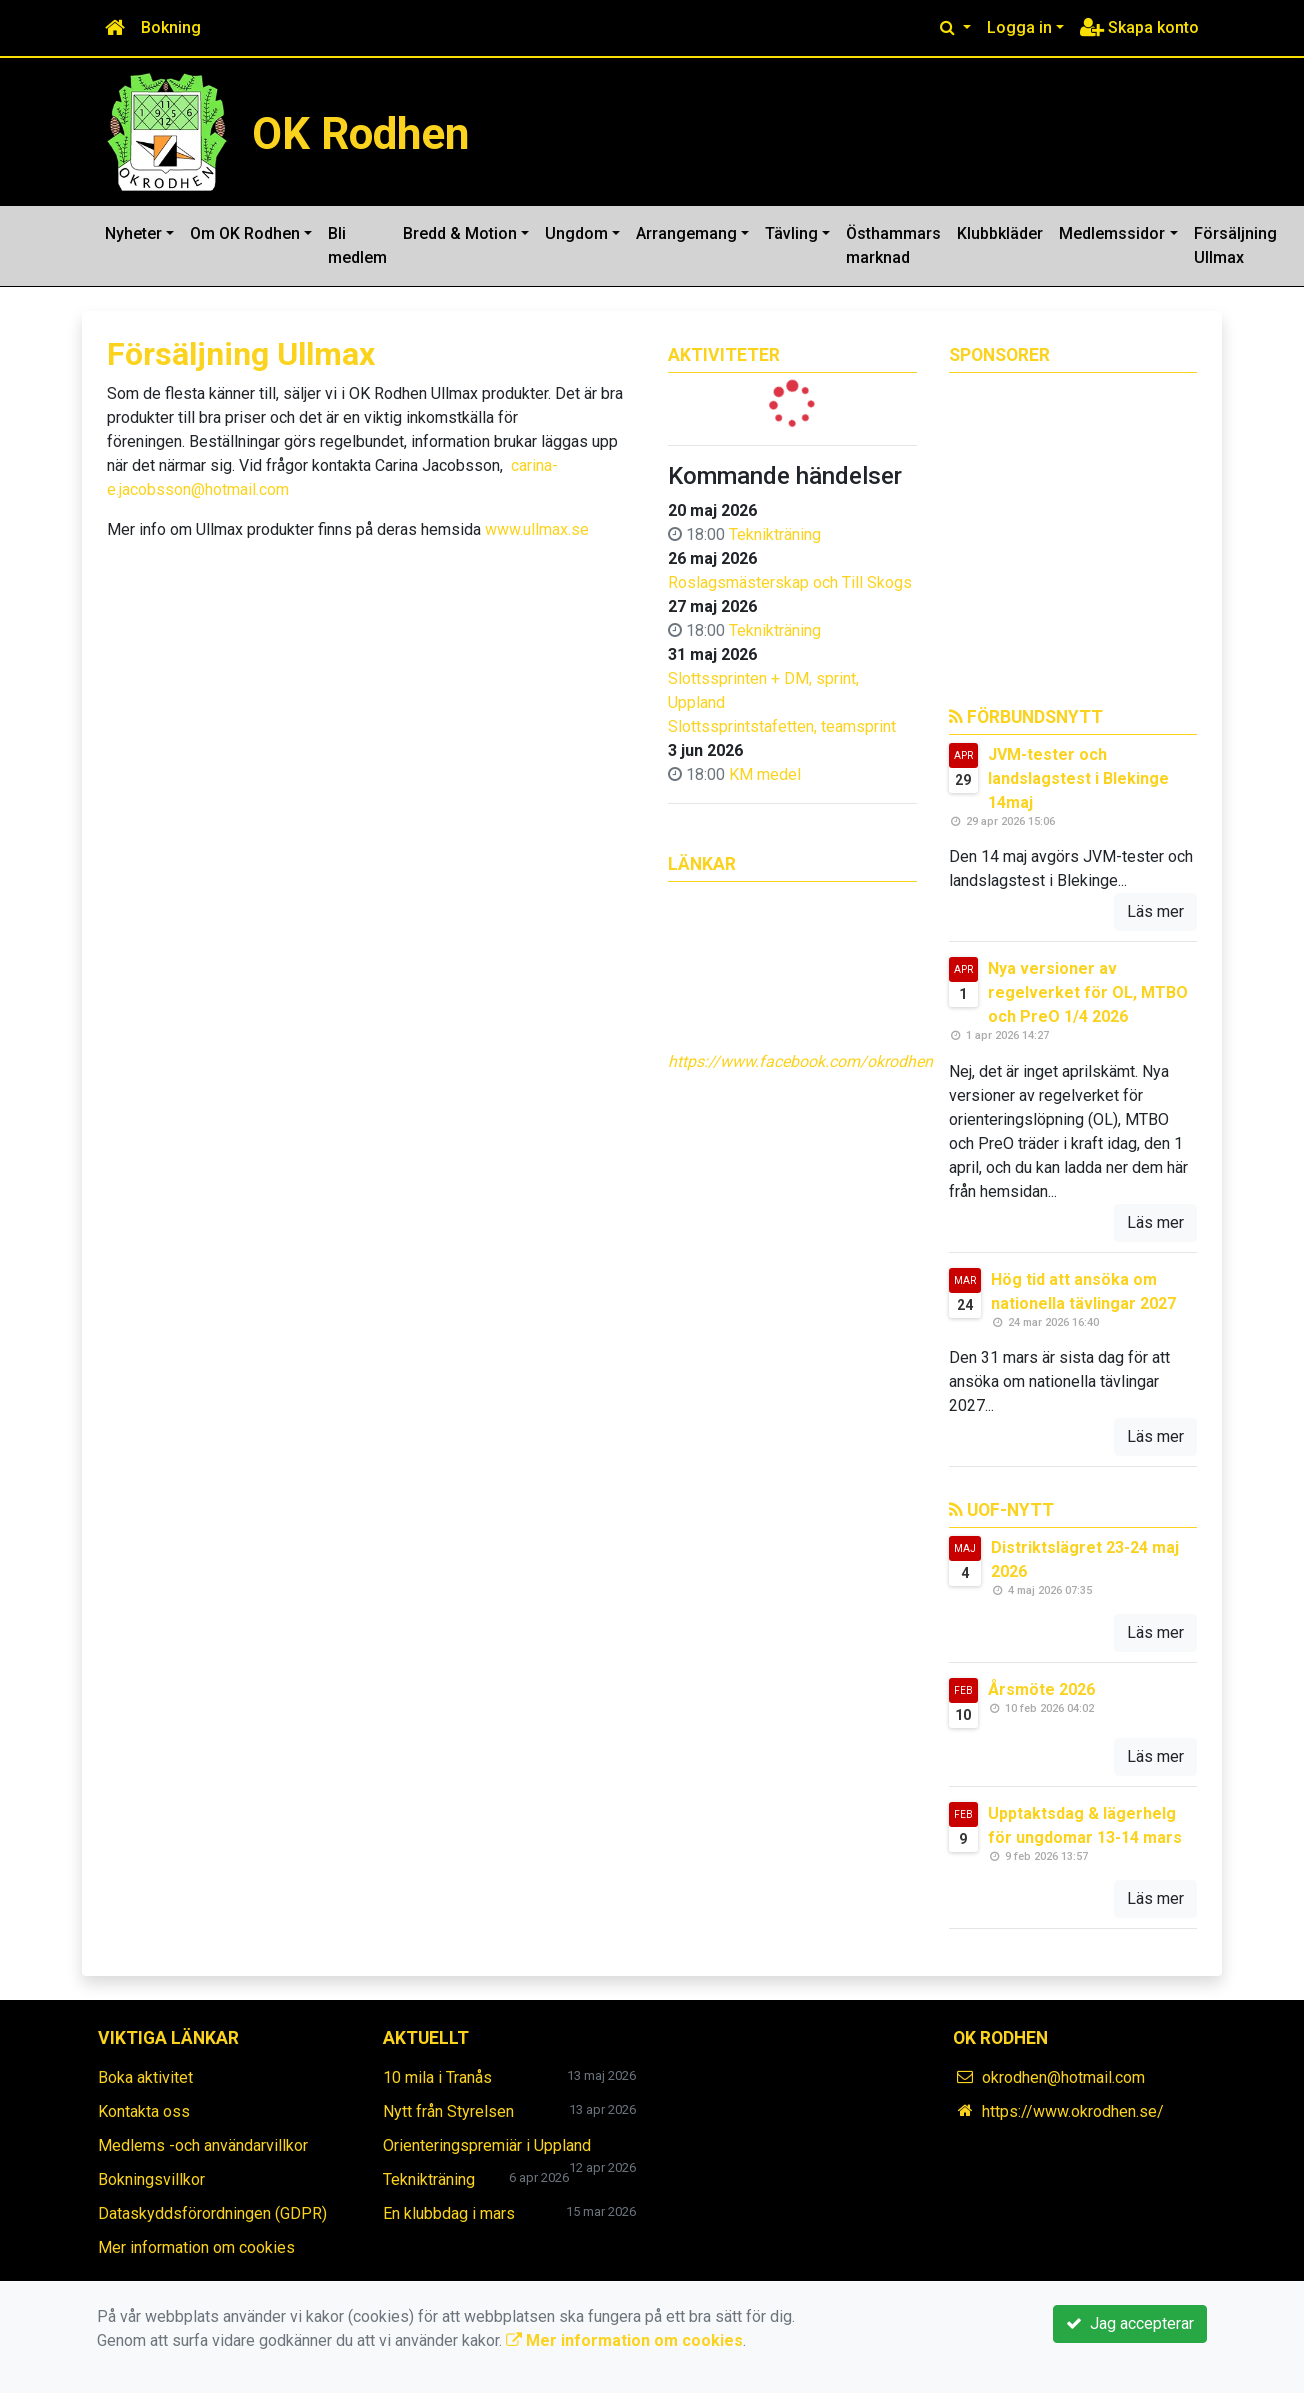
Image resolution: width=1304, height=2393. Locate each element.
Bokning (171, 27)
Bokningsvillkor (151, 2179)
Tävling (791, 233)
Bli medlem (357, 245)
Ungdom (576, 233)
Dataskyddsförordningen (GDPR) (212, 2213)
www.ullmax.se (537, 529)
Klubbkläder (1000, 233)
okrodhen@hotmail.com (1063, 2077)
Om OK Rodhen (245, 233)
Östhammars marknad (893, 245)
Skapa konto (1139, 27)
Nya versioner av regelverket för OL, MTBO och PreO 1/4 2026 (1088, 992)
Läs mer (1155, 911)
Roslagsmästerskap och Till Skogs (790, 582)
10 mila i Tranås (437, 2077)
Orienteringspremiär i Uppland (487, 2145)
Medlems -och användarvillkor (203, 2145)
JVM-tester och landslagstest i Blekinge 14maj (1078, 778)
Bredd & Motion (460, 233)
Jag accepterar (1130, 2323)
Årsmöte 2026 (1041, 1689)
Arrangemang (686, 233)
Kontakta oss (144, 2111)
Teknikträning (775, 534)
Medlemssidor (1112, 233)
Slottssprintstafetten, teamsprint (782, 726)
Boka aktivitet (145, 2077)
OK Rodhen (383, 131)
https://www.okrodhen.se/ (1073, 2111)
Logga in (1019, 27)
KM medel (765, 774)
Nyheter (133, 233)
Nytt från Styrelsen (448, 2111)
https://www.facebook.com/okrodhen (800, 1061)
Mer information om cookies (196, 2247)
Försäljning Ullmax (1235, 245)
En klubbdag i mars (449, 2213)
